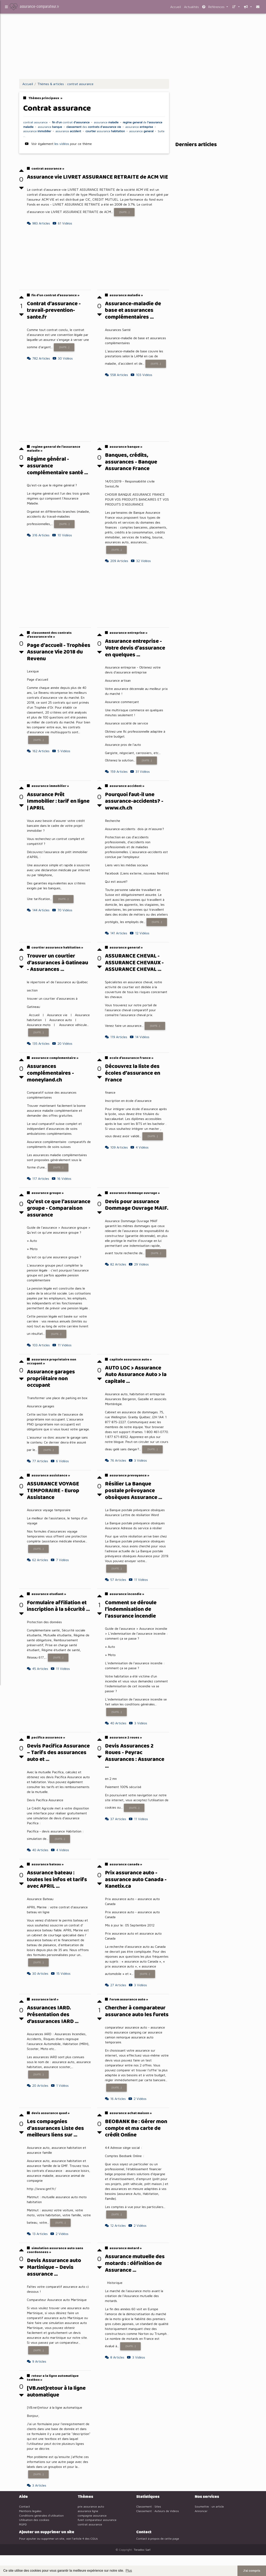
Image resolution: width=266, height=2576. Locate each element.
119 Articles (117, 1042)
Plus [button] (129, 2570)
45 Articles (38, 1683)
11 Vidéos (60, 1683)
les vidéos (62, 144)
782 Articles (39, 358)
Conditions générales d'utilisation (41, 2536)
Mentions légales (30, 2531)
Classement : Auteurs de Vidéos (157, 2531)
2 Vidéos (138, 2246)
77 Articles (38, 1471)
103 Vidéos (142, 375)
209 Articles (117, 561)
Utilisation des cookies (34, 2540)
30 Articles (38, 1988)
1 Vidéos (60, 2100)
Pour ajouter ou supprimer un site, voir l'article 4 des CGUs (58, 2559)
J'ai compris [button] (251, 2570)
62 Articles (38, 1574)
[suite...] (125, 212)
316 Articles (39, 535)
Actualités (191, 7)
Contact (24, 2527)
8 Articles (115, 2378)
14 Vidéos (140, 1042)
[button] (235, 7)
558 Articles (117, 375)
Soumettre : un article (209, 2527)
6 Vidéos (60, 1471)
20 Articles (38, 2100)
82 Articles (116, 1269)
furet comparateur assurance (97, 2540)
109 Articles (117, 1152)
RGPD (23, 2545)
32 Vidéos (141, 561)
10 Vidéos (63, 535)
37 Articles (116, 1833)
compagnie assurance (92, 2536)
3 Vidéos (137, 2378)
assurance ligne (88, 2531)
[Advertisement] (133, 47)
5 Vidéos (62, 751)
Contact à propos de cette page (157, 2559)
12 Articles (116, 2246)
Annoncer (201, 2531)
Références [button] (214, 7)
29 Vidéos (139, 1269)
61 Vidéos (63, 223)
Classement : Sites (148, 2527)
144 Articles (39, 910)
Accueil (175, 7)
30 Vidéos (63, 358)
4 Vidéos (140, 1152)
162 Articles (39, 751)
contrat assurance (90, 2545)
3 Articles (37, 2506)
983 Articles (39, 223)
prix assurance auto (91, 2527)
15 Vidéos (61, 1988)
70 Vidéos (63, 910)
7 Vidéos (60, 1574)
